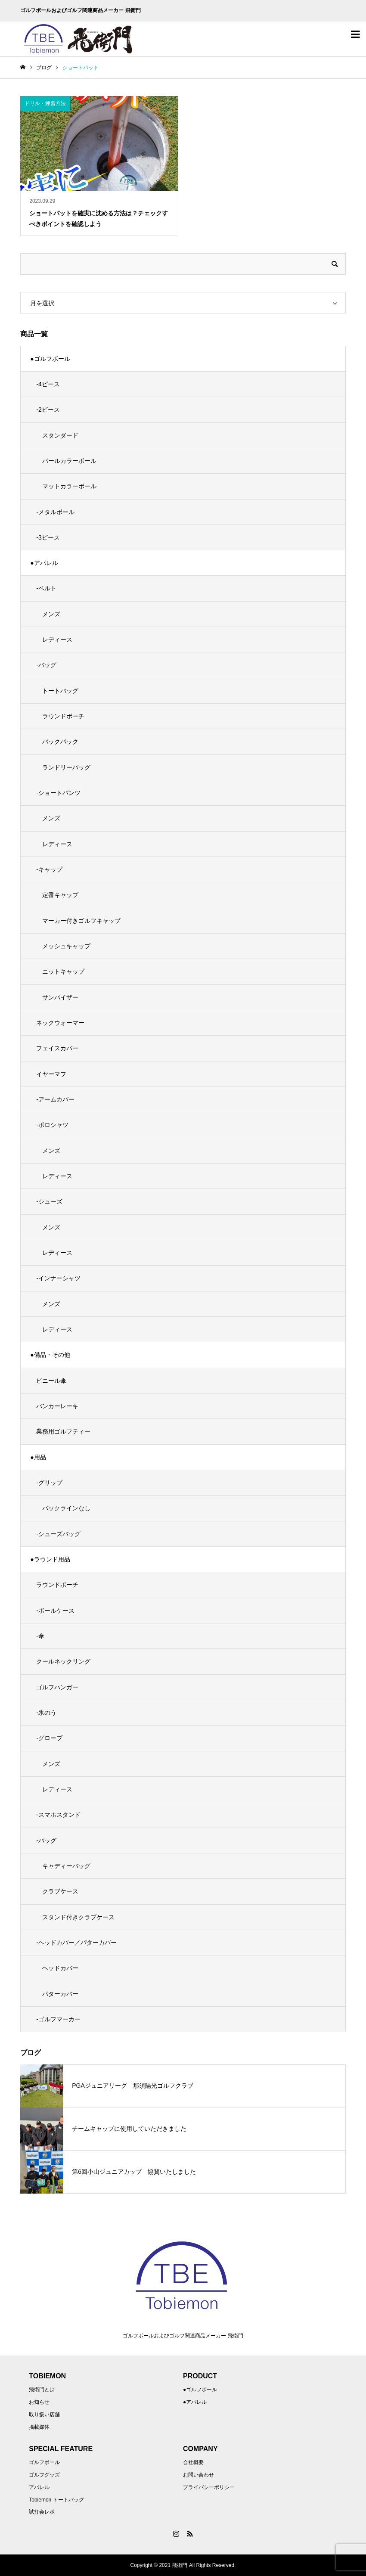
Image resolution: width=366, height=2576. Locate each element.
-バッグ (46, 664)
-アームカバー (55, 1099)
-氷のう (46, 1712)
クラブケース (60, 1891)
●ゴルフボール (50, 358)
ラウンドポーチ (63, 716)
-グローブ (49, 1738)
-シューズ (49, 1201)
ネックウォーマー (60, 1022)
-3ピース (47, 537)
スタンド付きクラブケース (78, 1917)
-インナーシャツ (58, 1278)
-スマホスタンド (58, 1814)
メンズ (51, 614)
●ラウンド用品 (50, 1559)
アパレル (39, 2487)
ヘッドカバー (60, 1968)
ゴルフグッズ (44, 2475)
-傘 (40, 1636)
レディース (57, 639)
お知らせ (39, 2402)
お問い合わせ (198, 2475)
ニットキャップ (63, 971)
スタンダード (60, 435)
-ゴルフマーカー (58, 2019)
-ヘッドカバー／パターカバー (76, 1942)
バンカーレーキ (57, 1406)
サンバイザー (60, 997)
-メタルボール (55, 512)
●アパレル (44, 562)
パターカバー (60, 1993)
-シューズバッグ (58, 1533)
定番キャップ (60, 894)
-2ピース (47, 409)
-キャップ (49, 869)
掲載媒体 (39, 2427)
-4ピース (47, 384)
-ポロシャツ (52, 1124)
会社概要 (193, 2462)
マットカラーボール (69, 486)
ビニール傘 (51, 1380)
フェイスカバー (57, 1048)
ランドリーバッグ (66, 767)
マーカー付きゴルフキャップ (81, 920)
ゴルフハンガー (57, 1687)
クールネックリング (63, 1661)
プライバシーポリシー (209, 2487)
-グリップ (49, 1482)
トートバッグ (60, 690)
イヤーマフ (51, 1074)
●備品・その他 (50, 1354)
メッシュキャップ (66, 946)
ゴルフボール (44, 2462)
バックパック (60, 741)
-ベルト (46, 588)
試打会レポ (42, 2512)
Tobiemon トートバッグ (56, 2500)
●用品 (38, 1457)
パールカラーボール (69, 460)
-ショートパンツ (58, 792)
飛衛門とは (42, 2390)
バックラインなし (66, 1508)
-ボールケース (55, 1610)
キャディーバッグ (66, 1865)
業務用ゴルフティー (63, 1431)
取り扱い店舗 (44, 2415)
